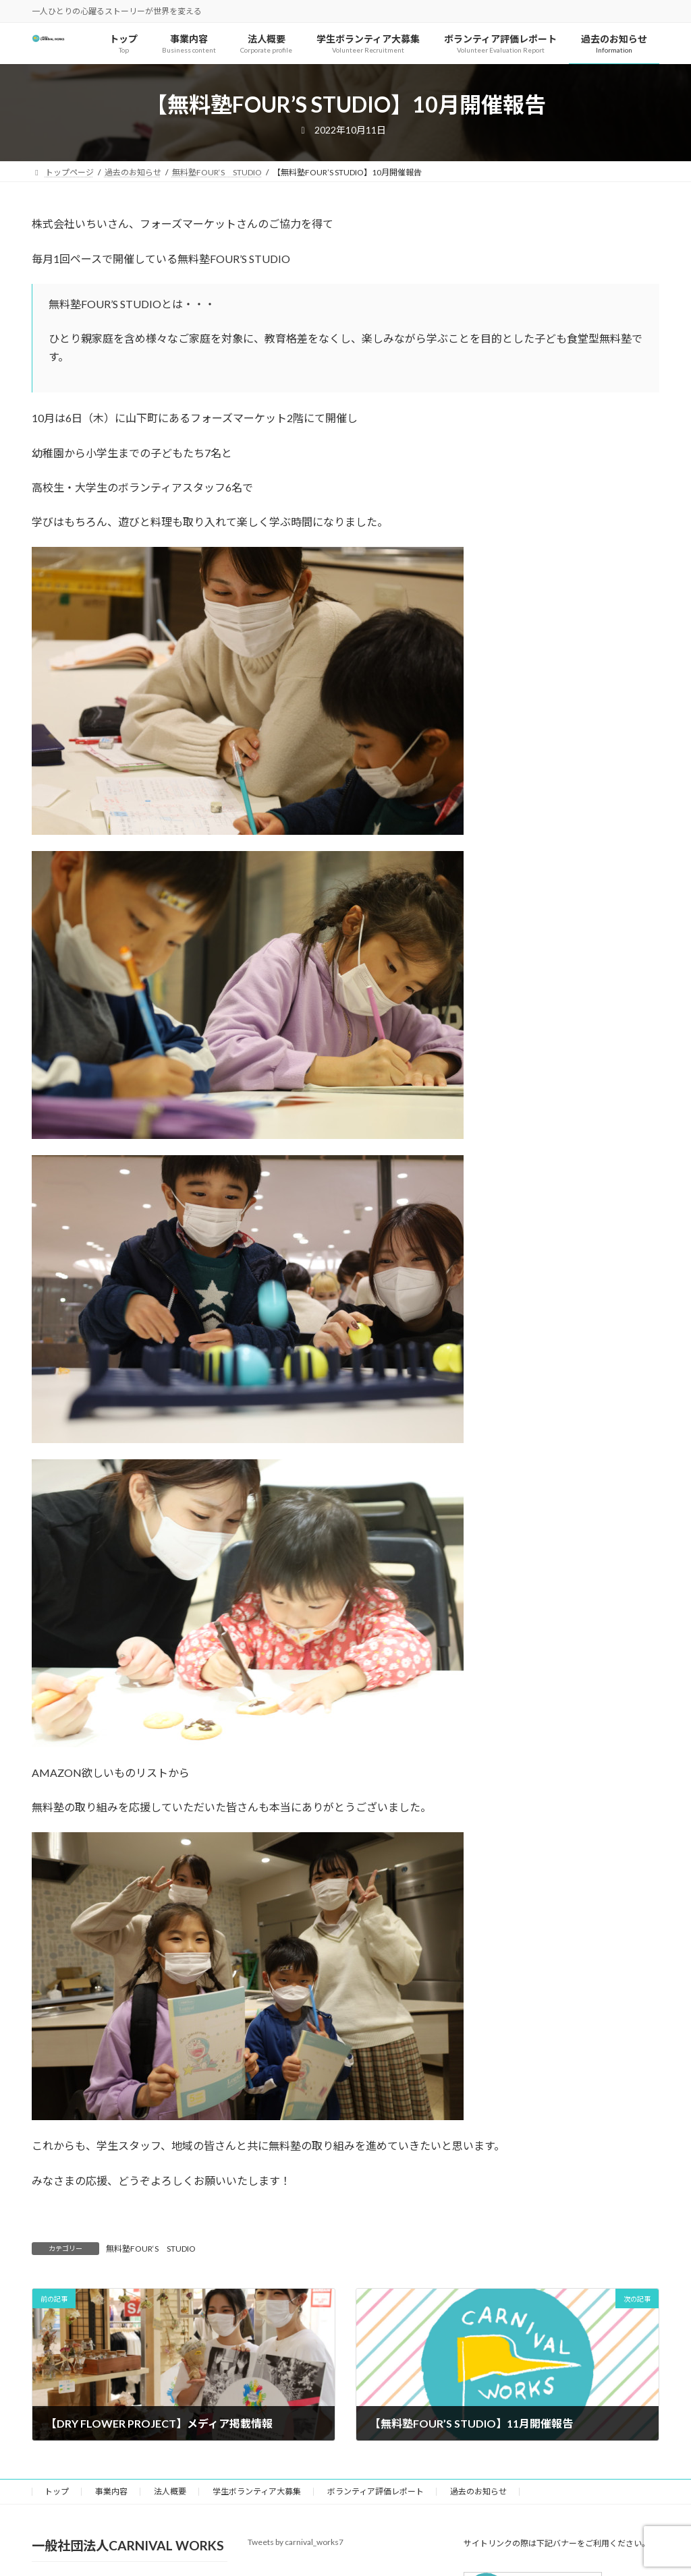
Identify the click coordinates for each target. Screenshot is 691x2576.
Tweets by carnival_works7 (295, 2542)
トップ (57, 2491)
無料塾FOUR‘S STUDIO (151, 2249)
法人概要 (170, 2491)
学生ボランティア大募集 (257, 2491)
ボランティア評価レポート (375, 2491)
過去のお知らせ (478, 2491)
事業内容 (111, 2491)
